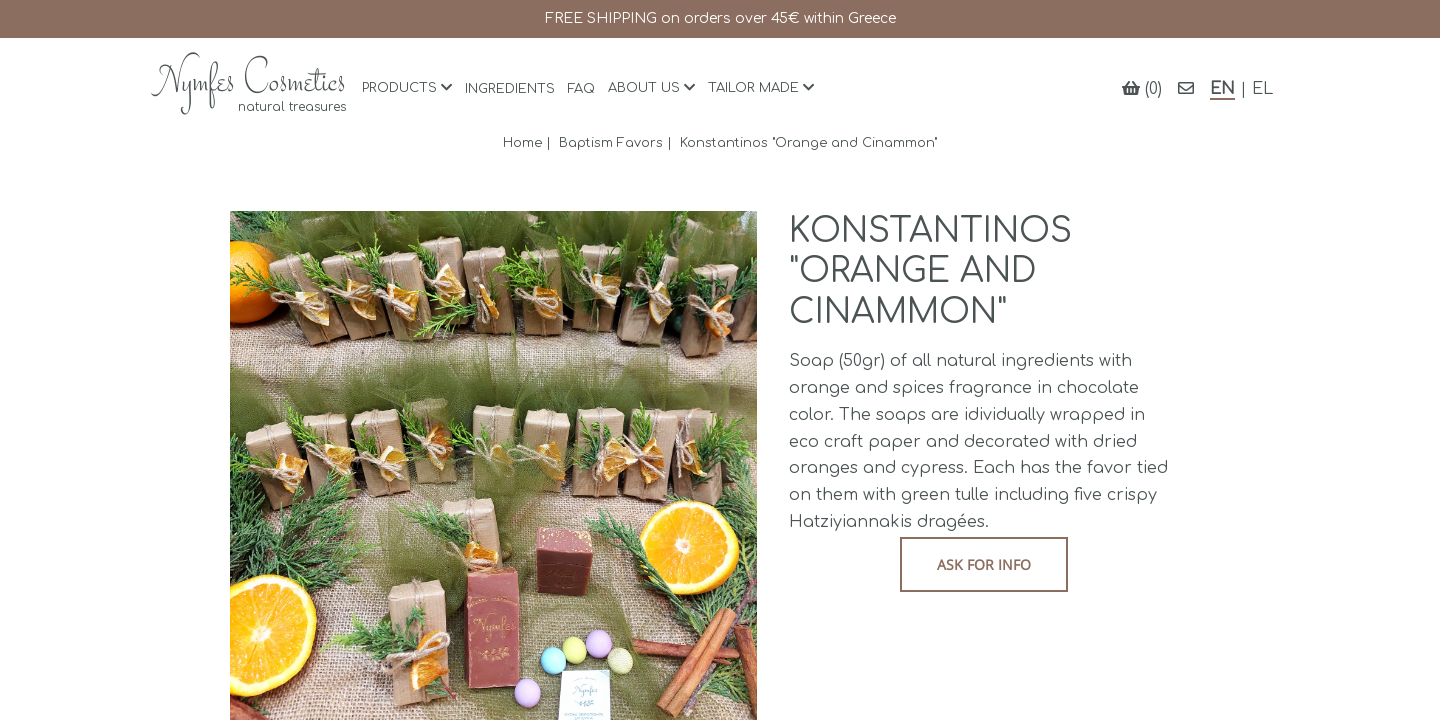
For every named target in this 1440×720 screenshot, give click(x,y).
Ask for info (984, 564)
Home (522, 143)
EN (1222, 89)
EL (1262, 89)
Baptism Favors (611, 143)
